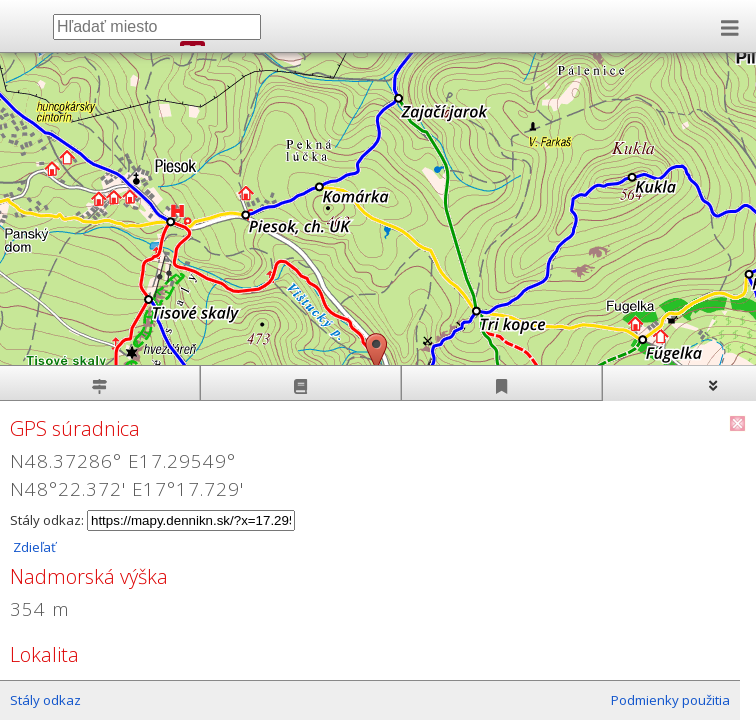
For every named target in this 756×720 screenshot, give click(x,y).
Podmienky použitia (670, 700)
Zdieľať (33, 547)
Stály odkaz (45, 700)
